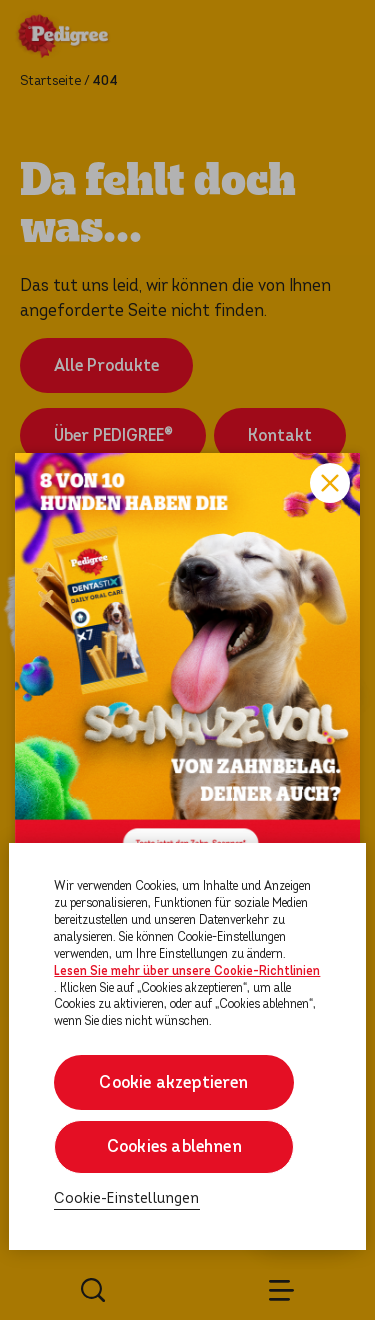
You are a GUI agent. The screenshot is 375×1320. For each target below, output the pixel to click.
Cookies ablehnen (174, 1146)
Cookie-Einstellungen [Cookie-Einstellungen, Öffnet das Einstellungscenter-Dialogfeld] (126, 1198)
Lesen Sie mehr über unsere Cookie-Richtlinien (187, 971)
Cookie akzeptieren (174, 1082)
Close (330, 483)
